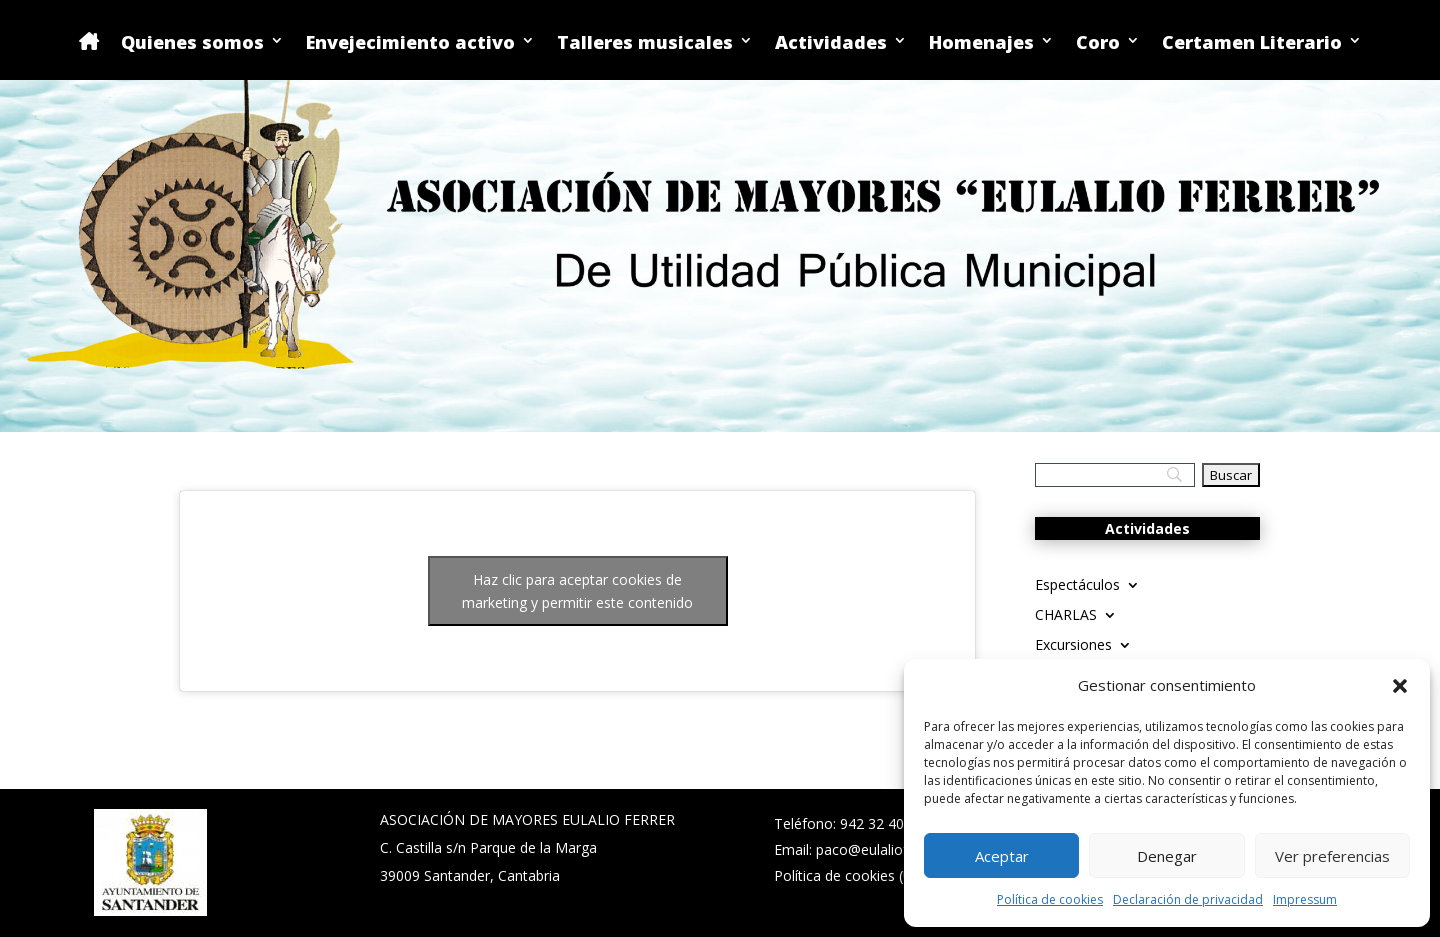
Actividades (831, 43)
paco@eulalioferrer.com (893, 849)
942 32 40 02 (882, 823)
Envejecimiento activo (410, 43)
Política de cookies (1050, 899)
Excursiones (1073, 646)
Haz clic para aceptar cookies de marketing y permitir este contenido (577, 591)
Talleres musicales (645, 43)
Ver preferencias (1332, 856)
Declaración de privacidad (1188, 899)
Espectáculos (1077, 586)
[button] (1400, 686)
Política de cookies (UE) (850, 875)
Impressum (1305, 899)
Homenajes (981, 43)
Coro (1098, 43)
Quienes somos (192, 43)
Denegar (1167, 856)
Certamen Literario (1252, 43)
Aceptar (1002, 856)
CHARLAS (1066, 616)
